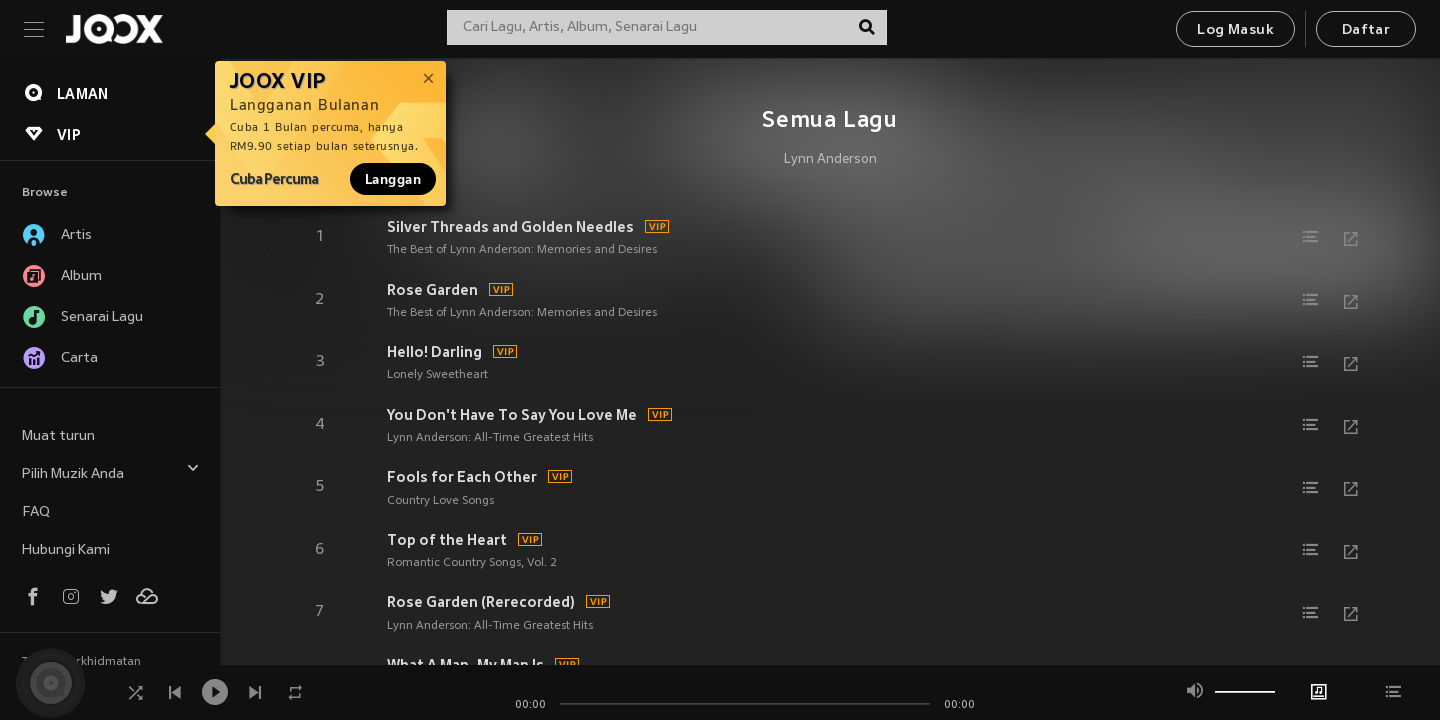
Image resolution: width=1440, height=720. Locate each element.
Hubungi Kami (66, 550)
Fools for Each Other (462, 477)
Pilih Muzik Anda (111, 471)
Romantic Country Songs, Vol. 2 (472, 563)
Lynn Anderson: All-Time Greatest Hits (490, 438)
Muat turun (58, 436)
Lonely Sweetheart (437, 375)
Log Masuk (1235, 30)
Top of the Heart (447, 540)
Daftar (1366, 30)
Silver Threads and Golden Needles (510, 227)
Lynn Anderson (830, 160)
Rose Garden (432, 290)
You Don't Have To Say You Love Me (512, 415)
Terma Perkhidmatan (81, 662)
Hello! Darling (434, 352)
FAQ (36, 512)
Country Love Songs (440, 501)
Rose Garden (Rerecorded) (481, 602)
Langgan (393, 179)
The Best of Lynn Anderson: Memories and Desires (522, 250)
